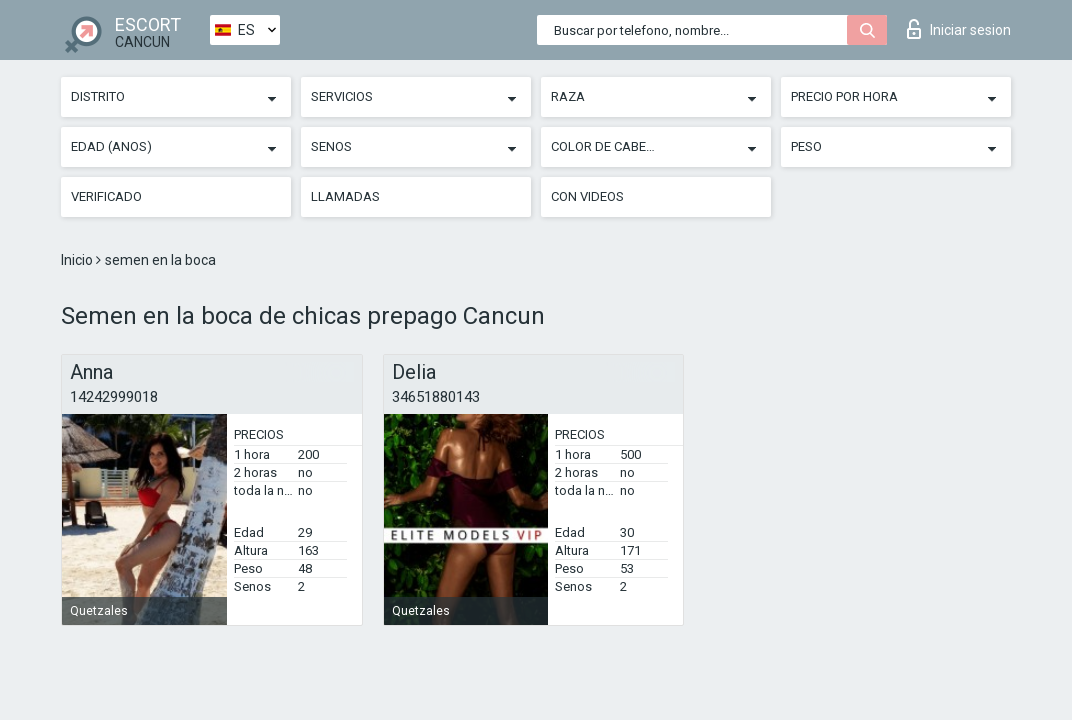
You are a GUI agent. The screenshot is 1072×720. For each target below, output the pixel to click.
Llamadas (345, 196)
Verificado (106, 196)
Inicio (78, 260)
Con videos (587, 196)
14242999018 (114, 397)
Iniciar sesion (959, 29)
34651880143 (436, 397)
